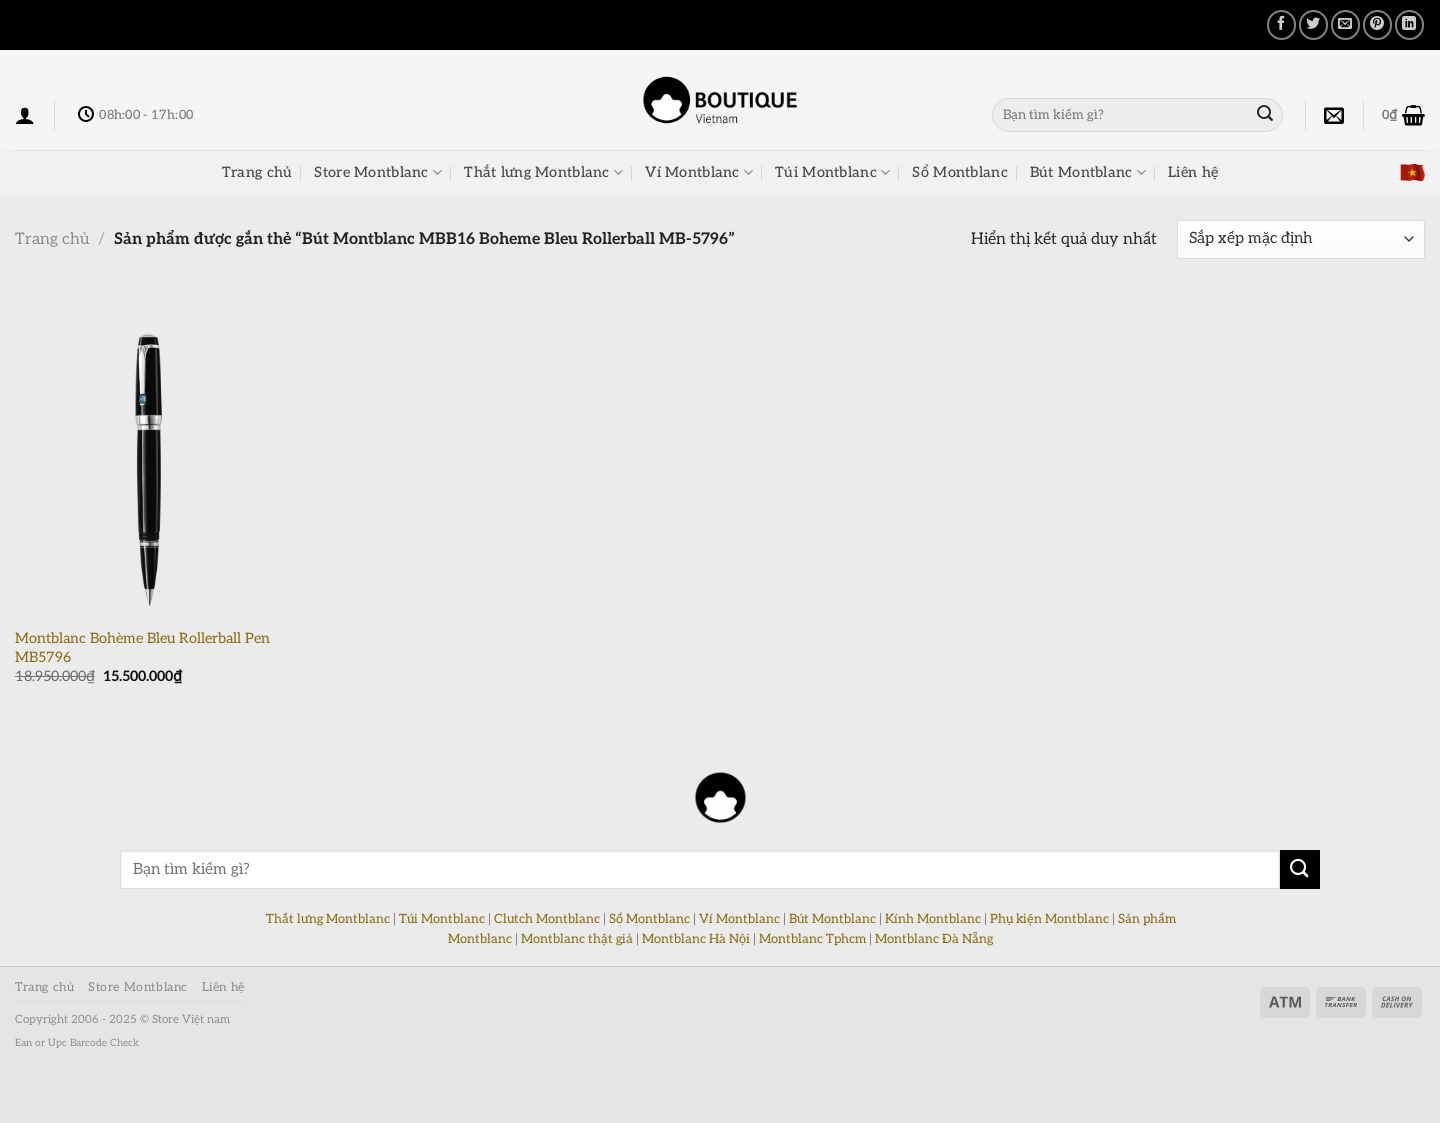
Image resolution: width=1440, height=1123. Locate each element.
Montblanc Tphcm (812, 939)
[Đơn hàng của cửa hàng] (1301, 239)
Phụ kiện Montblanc (1049, 919)
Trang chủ (257, 172)
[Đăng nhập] (25, 115)
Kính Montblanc (933, 919)
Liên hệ (1193, 172)
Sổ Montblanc (959, 172)
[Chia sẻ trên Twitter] (1313, 24)
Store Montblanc (378, 172)
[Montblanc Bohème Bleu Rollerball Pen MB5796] (148, 455)
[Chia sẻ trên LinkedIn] (1409, 24)
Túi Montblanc (832, 172)
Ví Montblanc (699, 172)
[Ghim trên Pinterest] (1377, 24)
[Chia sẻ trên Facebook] (1281, 24)
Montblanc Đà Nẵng (934, 939)
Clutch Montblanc (547, 919)
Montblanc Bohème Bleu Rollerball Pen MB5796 (142, 648)
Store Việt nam (191, 1019)
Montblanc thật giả (577, 939)
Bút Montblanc (1088, 172)
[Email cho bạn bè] (1345, 24)
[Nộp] (1265, 115)
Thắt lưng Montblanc (543, 172)
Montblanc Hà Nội (696, 939)
